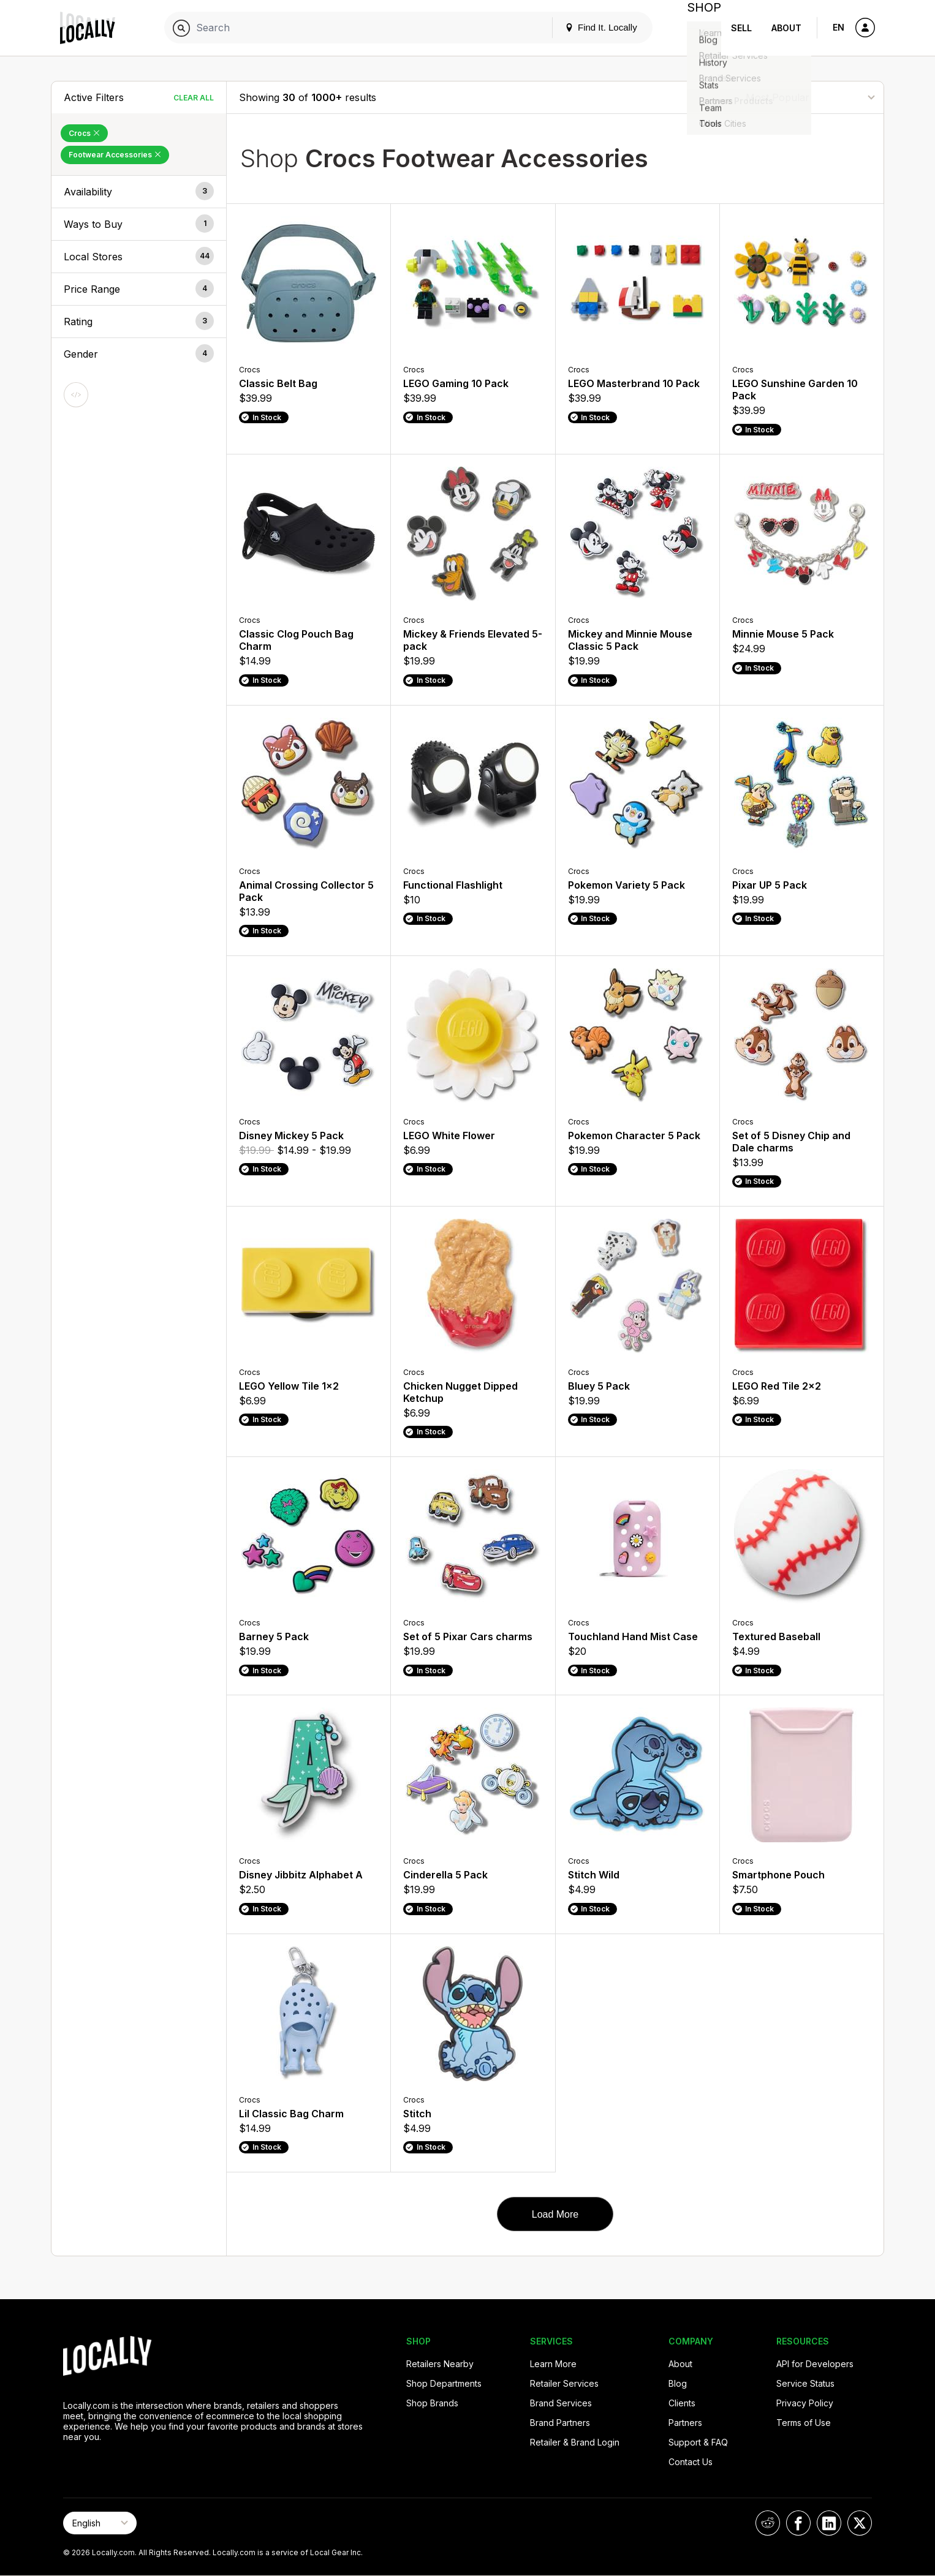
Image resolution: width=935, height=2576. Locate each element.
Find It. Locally (591, 27)
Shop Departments (444, 2383)
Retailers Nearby (440, 2364)
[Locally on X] (859, 2523)
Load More (555, 2214)
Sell (741, 28)
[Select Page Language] (100, 2523)
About (786, 28)
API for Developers (815, 2364)
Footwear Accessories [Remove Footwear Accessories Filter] (115, 154)
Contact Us (690, 2462)
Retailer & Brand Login (574, 2442)
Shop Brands (432, 2403)
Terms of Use (803, 2422)
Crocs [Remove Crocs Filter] (84, 133)
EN (838, 27)
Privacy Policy (804, 2403)
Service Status (805, 2383)
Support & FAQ (698, 2442)
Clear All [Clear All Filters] (193, 97)
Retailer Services (564, 2383)
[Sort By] (810, 97)
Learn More (553, 2364)
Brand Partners (560, 2422)
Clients (681, 2403)
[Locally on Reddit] (767, 2523)
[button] (138, 192)
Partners (685, 2422)
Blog (677, 2383)
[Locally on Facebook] (798, 2523)
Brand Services (561, 2403)
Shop (699, 28)
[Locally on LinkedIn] (829, 2523)
